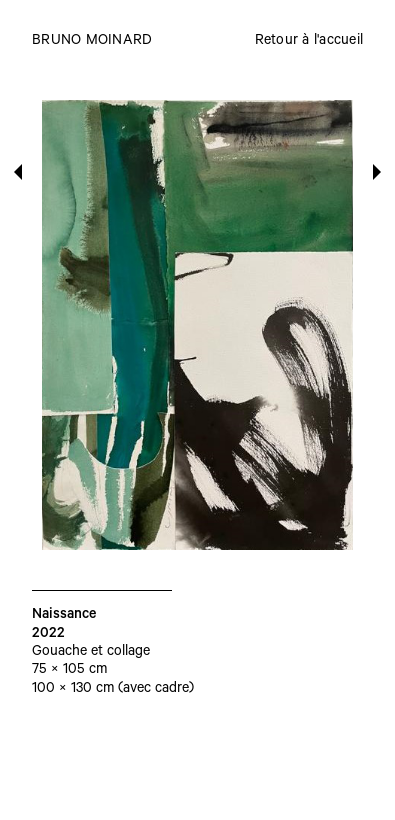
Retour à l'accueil (309, 42)
